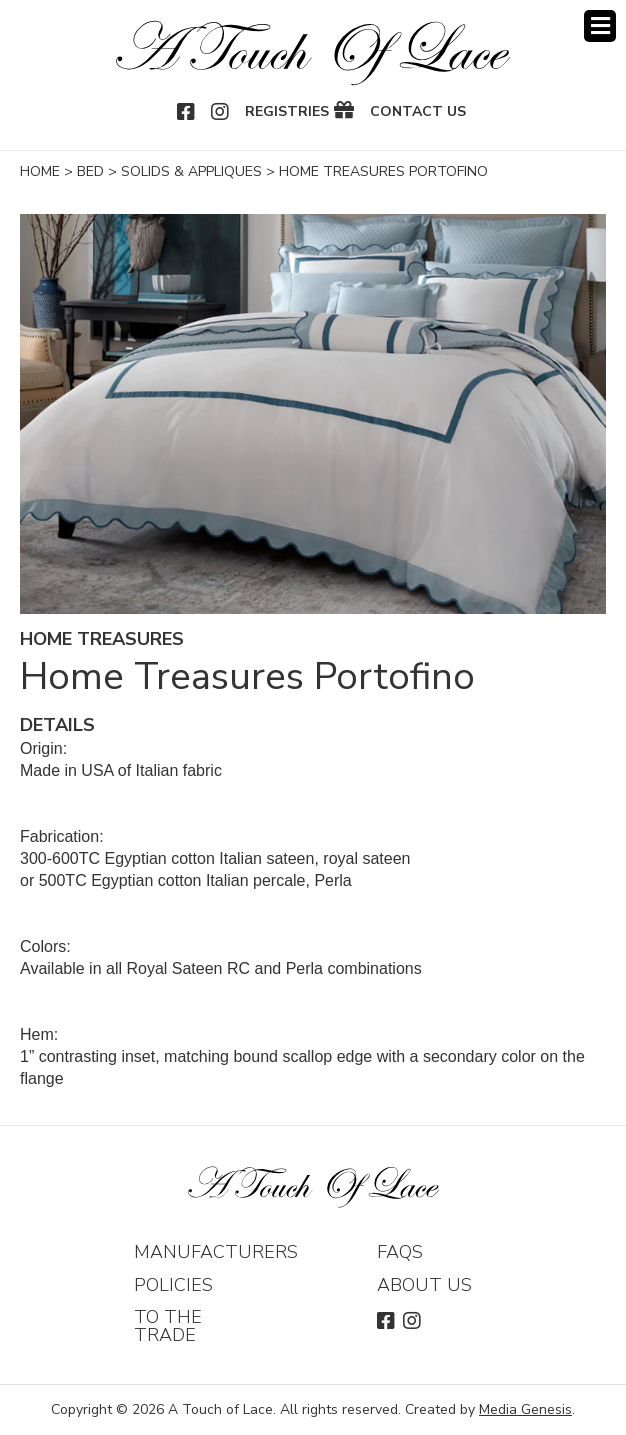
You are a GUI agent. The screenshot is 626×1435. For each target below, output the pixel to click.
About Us (424, 1285)
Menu (600, 26)
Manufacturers (216, 1252)
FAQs (400, 1252)
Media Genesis (525, 1409)
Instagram (221, 112)
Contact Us (418, 112)
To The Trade (168, 1326)
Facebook (187, 112)
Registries (287, 112)
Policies (173, 1285)
